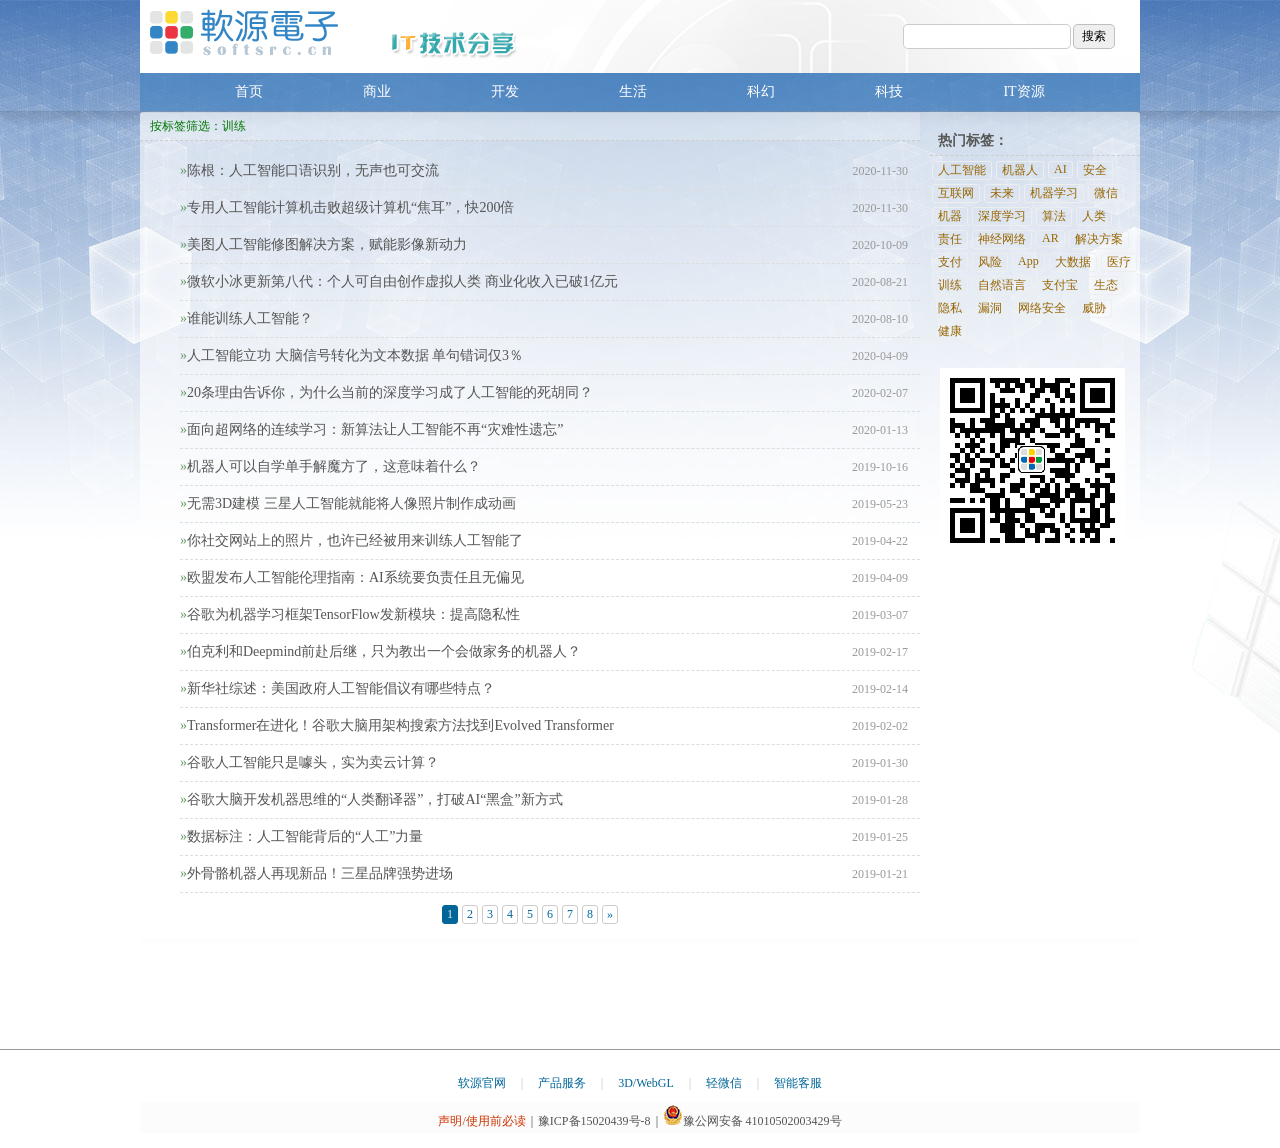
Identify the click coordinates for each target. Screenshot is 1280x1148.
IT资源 (1023, 91)
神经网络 (1002, 239)
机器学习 (1054, 193)
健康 (950, 331)
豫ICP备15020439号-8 (594, 1121)
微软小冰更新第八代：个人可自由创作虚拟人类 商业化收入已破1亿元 (399, 281)
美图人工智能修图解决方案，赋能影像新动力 (323, 244)
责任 (950, 239)
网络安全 (1042, 308)
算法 (1054, 216)
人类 (1094, 216)
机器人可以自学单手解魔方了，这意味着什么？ (330, 466)
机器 (950, 216)
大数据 (1073, 262)
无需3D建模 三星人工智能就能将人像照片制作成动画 (348, 503)
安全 (1095, 170)
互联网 (956, 193)
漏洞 (990, 308)
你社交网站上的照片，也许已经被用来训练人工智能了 (351, 540)
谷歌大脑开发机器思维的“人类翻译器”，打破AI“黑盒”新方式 (371, 799)
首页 (249, 91)
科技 (889, 91)
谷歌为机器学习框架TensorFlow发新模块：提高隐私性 (350, 614)
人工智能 (962, 170)
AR (1050, 238)
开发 (505, 91)
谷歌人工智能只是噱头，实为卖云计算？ (309, 762)
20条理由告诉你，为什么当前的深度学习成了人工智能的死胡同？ (386, 392)
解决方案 (1099, 239)
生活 (633, 91)
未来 (1002, 193)
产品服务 (562, 1083)
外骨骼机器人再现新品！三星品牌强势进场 (316, 873)
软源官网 (482, 1083)
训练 (950, 285)
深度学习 (1002, 216)
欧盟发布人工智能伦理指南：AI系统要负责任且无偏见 (352, 577)
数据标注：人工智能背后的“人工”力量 (301, 836)
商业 (377, 91)
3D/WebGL (646, 1083)
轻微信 (724, 1083)
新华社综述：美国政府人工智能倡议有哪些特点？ (337, 688)
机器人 (1020, 170)
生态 (1106, 285)
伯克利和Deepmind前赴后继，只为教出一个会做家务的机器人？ (380, 651)
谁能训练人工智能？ (246, 318)
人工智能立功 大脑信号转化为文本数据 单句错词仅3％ (351, 355)
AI (1060, 169)
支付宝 (1060, 285)
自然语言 (1002, 285)
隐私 (950, 308)
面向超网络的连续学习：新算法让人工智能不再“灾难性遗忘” (371, 429)
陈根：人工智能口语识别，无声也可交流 (309, 170)
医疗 (1119, 262)
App (1028, 261)
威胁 (1094, 308)
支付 (950, 262)
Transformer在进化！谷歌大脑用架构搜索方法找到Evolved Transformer (397, 725)
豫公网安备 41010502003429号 (752, 1121)
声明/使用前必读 (481, 1121)
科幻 (761, 91)
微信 (1106, 193)
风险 (990, 262)
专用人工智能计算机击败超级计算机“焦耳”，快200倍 (347, 207)
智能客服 (798, 1083)
